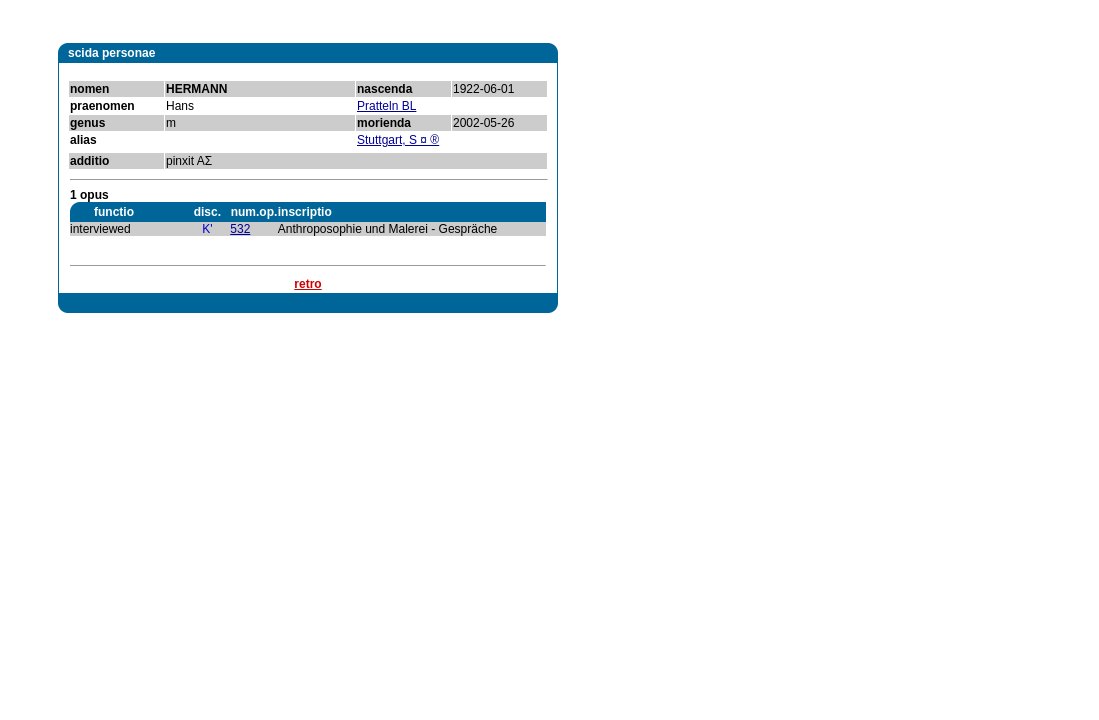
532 (240, 229)
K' (207, 229)
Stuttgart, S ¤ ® (398, 140)
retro (307, 284)
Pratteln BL (386, 106)
